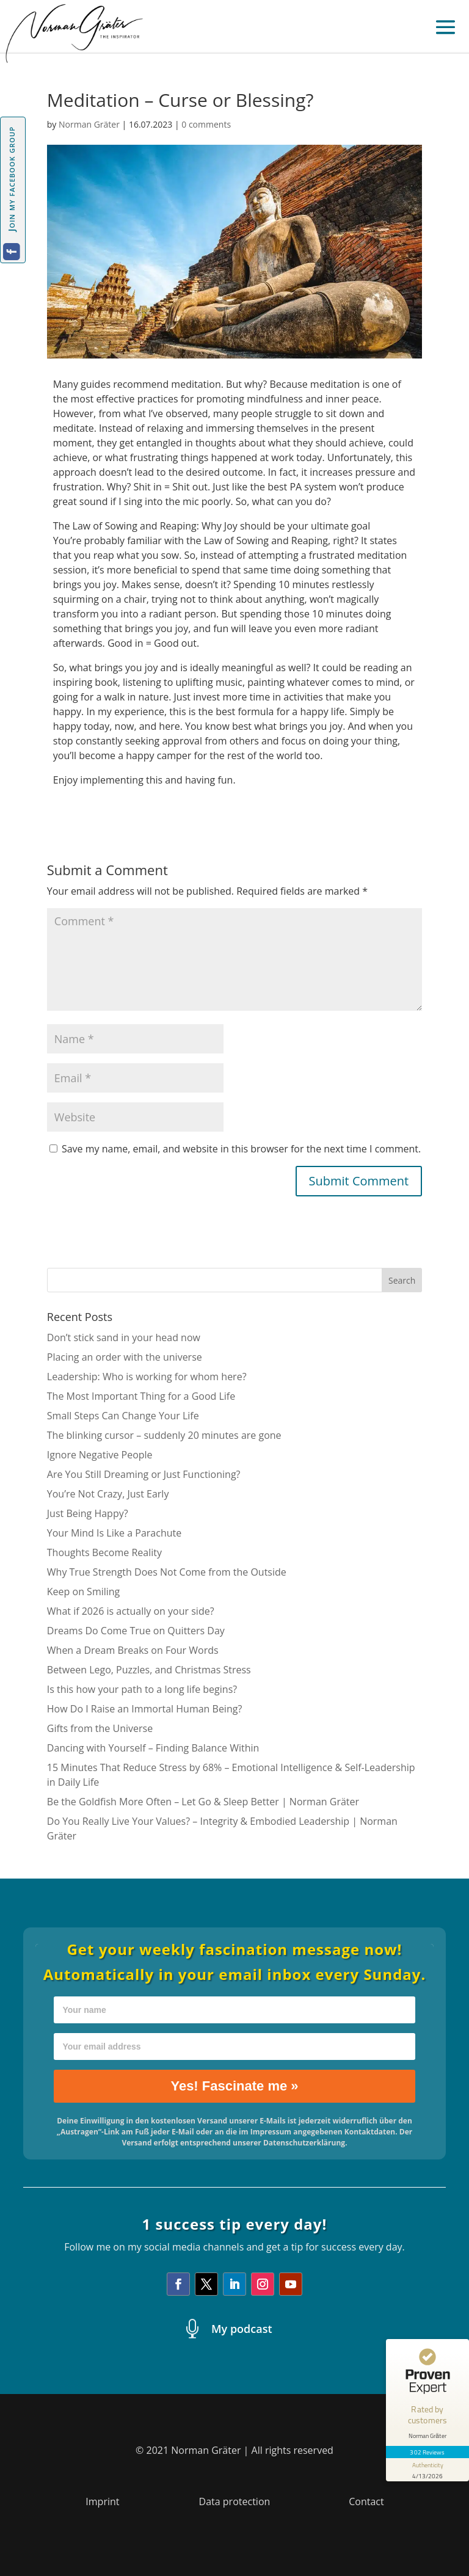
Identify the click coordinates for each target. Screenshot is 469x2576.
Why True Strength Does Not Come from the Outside (166, 1572)
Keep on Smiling (83, 1591)
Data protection (235, 2501)
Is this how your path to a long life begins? (142, 1689)
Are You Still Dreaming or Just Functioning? (144, 1474)
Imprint (102, 2501)
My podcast (241, 2328)
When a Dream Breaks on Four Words (133, 1650)
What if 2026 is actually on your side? (130, 1611)
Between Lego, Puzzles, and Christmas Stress (149, 1669)
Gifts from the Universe (100, 1728)
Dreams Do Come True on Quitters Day (136, 1630)
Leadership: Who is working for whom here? (147, 1376)
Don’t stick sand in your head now (123, 1337)
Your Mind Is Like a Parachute (114, 1533)
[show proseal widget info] (427, 2469)
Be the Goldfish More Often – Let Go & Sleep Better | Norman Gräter (203, 1801)
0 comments (206, 124)
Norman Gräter (89, 124)
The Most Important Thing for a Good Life (141, 1396)
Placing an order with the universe (124, 1357)
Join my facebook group (11, 178)
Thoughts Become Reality (104, 1552)
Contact (366, 2501)
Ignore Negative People (100, 1454)
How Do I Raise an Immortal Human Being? (144, 1709)
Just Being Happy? (87, 1513)
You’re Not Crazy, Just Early (108, 1494)
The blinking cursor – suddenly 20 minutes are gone (164, 1435)
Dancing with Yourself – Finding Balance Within (153, 1748)
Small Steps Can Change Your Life (123, 1415)
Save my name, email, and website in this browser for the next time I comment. (241, 1148)
